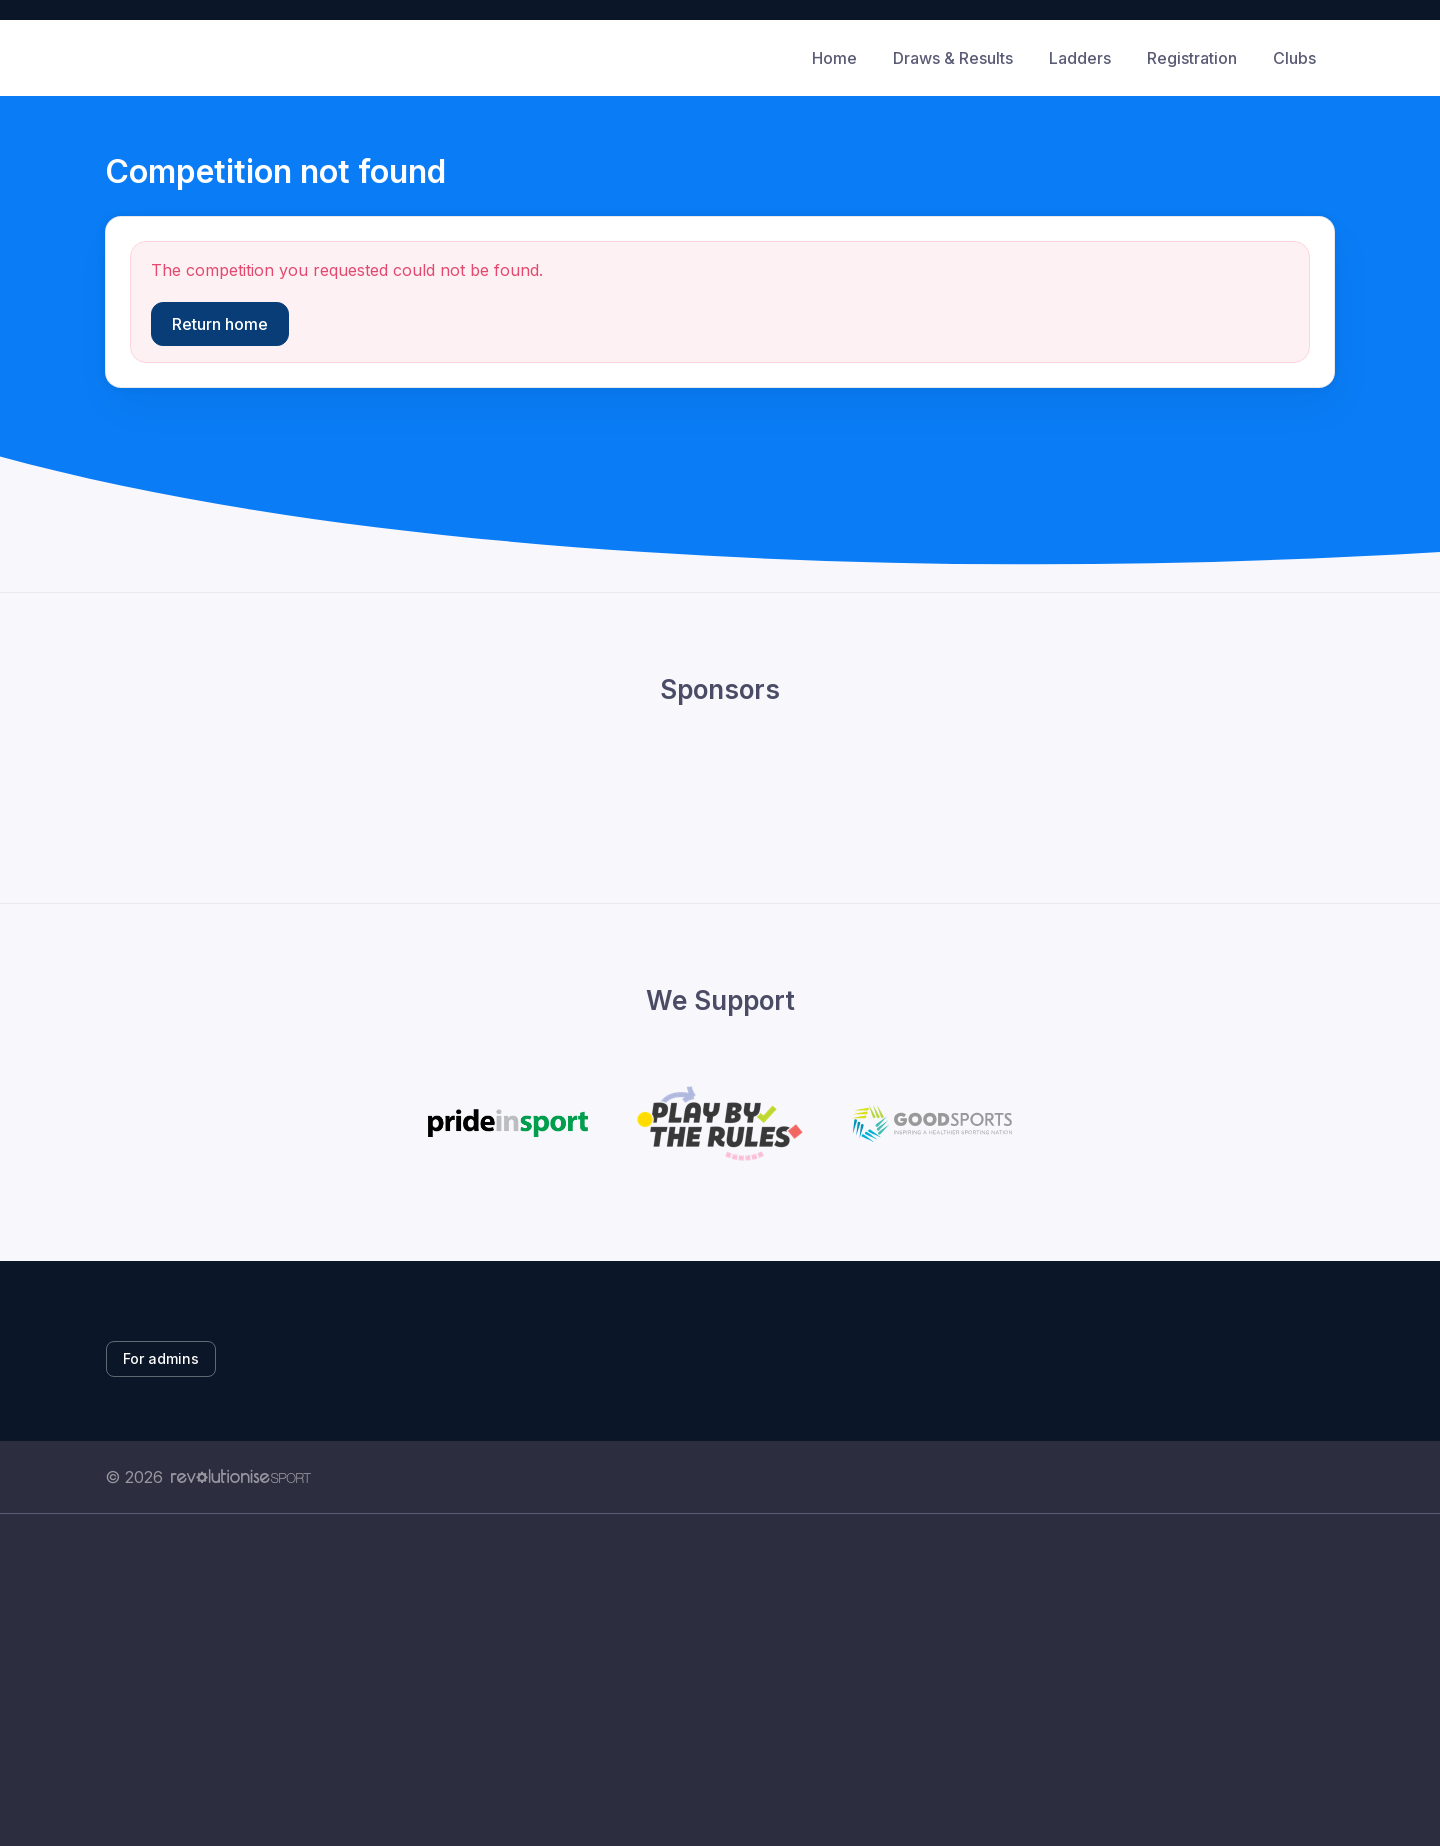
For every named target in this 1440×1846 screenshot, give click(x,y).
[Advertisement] (705, 1702)
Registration (1192, 58)
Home (834, 58)
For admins (161, 1358)
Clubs (1294, 58)
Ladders (1080, 58)
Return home (220, 324)
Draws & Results (953, 58)
